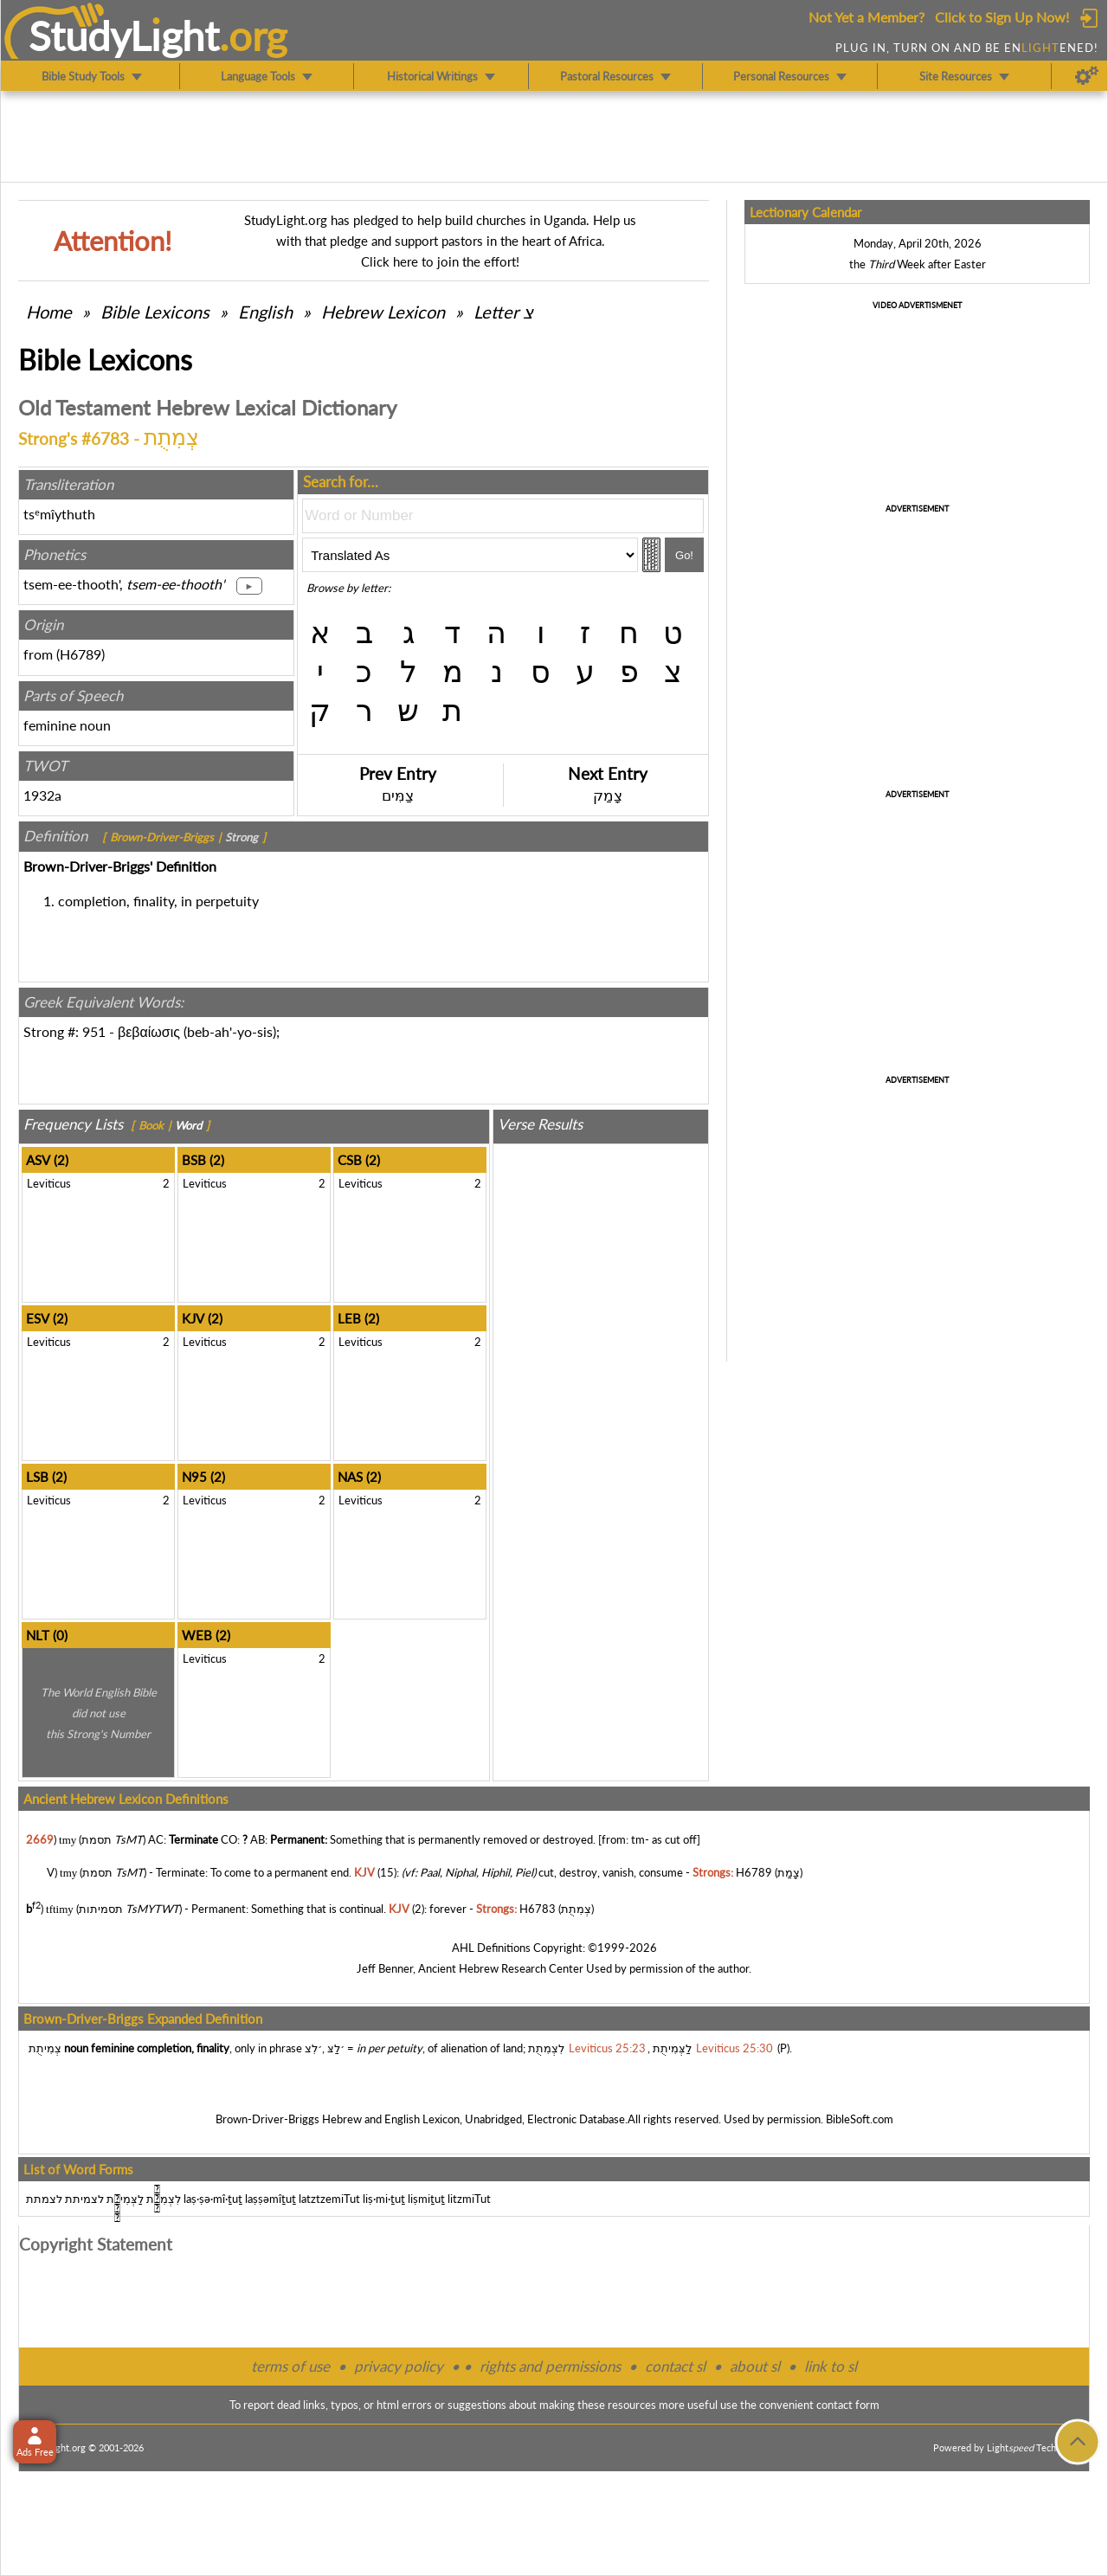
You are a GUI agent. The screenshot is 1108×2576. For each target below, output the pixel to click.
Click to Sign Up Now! (1002, 17)
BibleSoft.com (859, 2119)
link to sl (830, 2366)
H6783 (537, 1909)
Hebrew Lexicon (383, 311)
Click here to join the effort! (440, 261)
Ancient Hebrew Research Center (500, 1968)
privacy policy (398, 2366)
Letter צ (503, 311)
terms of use (290, 2366)
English (265, 311)
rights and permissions (550, 2366)
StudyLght (124, 35)
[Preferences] (1086, 76)
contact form (847, 2405)
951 (94, 1031)
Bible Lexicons (154, 311)
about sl (755, 2366)
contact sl (675, 2366)
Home (49, 311)
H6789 (80, 654)
